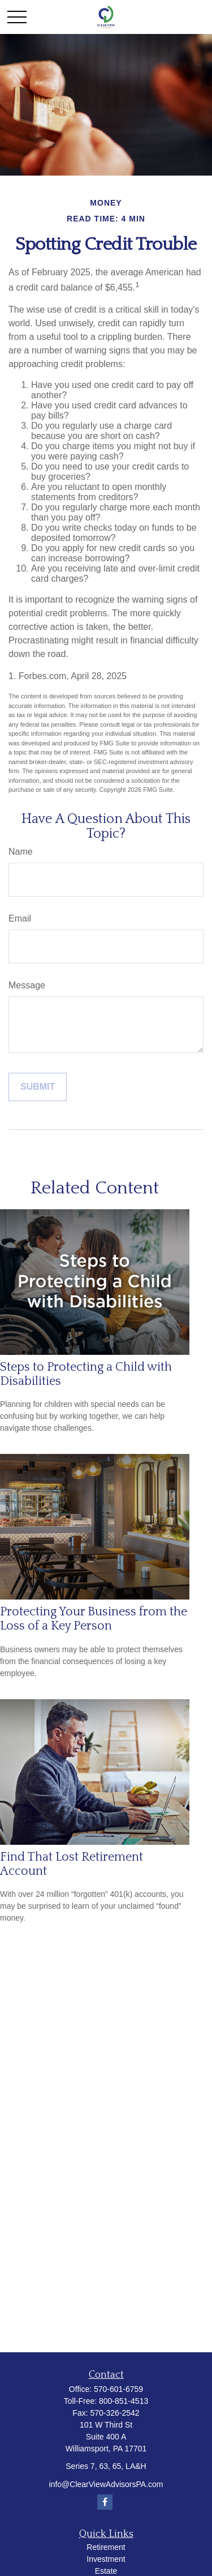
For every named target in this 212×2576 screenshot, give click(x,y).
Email (19, 918)
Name (20, 851)
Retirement (105, 2547)
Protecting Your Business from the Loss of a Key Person (93, 1619)
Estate (106, 2570)
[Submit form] (37, 1087)
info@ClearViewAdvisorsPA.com (106, 2484)
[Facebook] (105, 2502)
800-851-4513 (123, 2401)
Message (26, 985)
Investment (105, 2559)
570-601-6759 (118, 2389)
